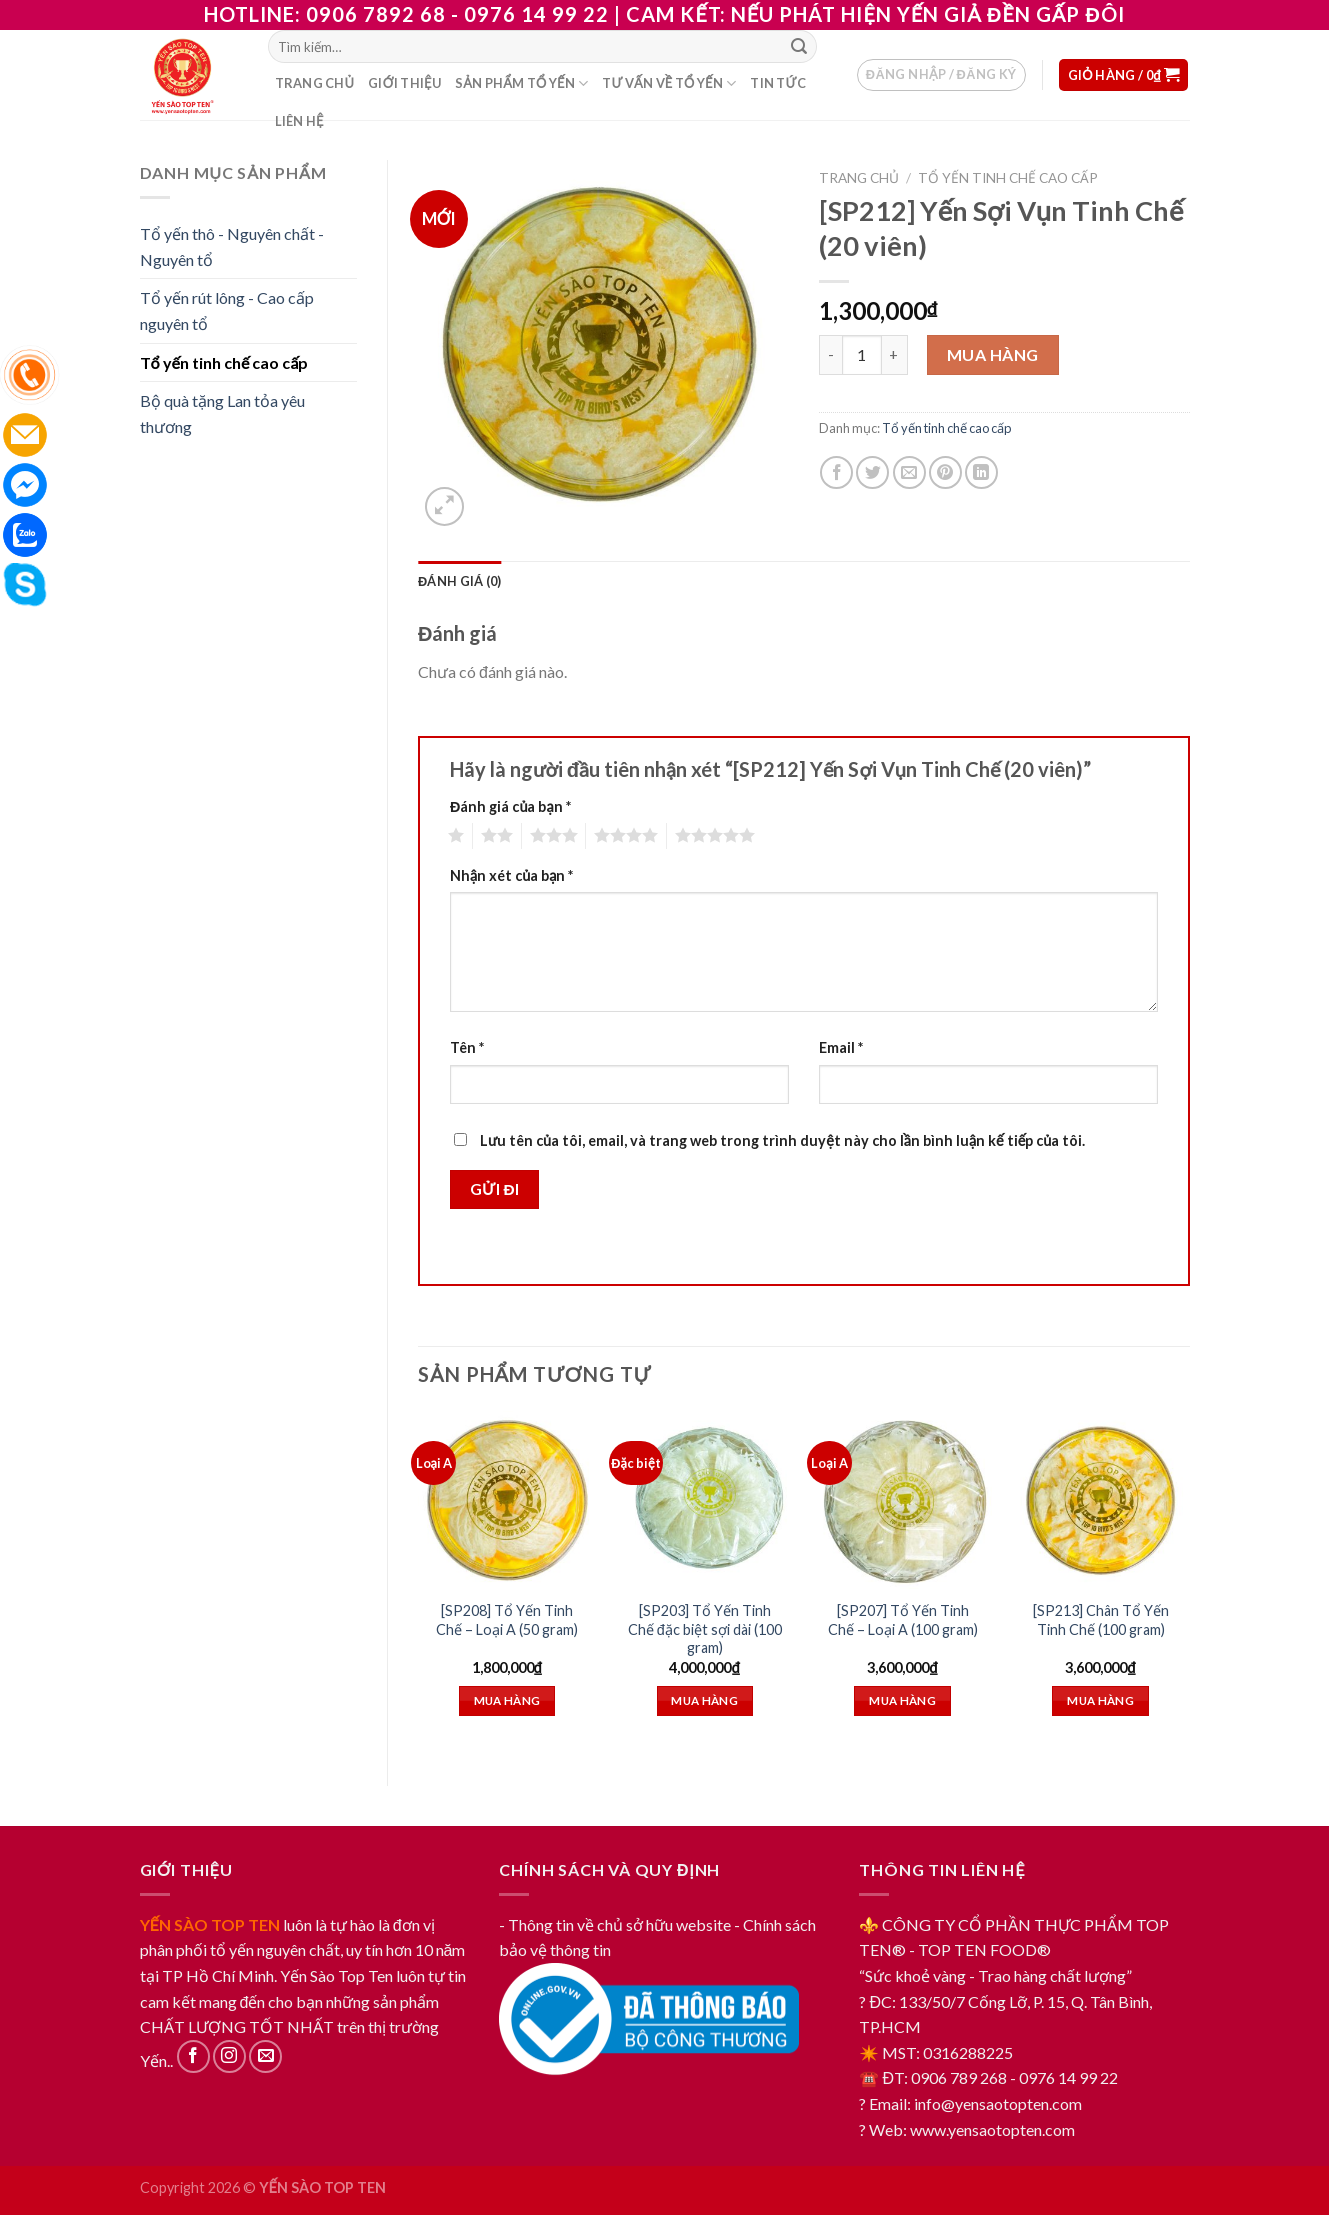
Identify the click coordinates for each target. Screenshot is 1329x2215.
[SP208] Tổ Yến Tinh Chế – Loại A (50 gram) (507, 1620)
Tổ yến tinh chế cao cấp (224, 362)
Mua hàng (993, 354)
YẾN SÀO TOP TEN (210, 1924)
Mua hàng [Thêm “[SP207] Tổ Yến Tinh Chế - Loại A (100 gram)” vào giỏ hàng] (902, 1700)
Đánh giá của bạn (510, 806)
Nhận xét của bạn (511, 875)
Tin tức (778, 83)
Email (841, 1047)
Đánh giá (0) (459, 581)
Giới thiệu (404, 83)
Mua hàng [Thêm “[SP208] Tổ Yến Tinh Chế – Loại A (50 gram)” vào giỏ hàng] (507, 1700)
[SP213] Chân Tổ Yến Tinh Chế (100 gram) (1101, 1620)
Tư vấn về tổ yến (669, 83)
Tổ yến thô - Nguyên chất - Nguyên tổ (232, 246)
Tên (467, 1047)
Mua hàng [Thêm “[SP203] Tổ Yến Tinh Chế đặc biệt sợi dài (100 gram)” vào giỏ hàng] (704, 1700)
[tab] (459, 581)
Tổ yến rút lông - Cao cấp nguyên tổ (227, 310)
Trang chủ (315, 83)
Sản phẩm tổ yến (521, 83)
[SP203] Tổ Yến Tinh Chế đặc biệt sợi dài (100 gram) (705, 1629)
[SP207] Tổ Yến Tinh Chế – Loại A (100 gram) (903, 1620)
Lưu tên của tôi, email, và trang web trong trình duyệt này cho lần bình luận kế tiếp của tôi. (782, 1140)
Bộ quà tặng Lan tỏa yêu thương (222, 413)
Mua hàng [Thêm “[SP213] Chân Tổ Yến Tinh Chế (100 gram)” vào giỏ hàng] (1100, 1700)
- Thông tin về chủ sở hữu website (615, 1924)
